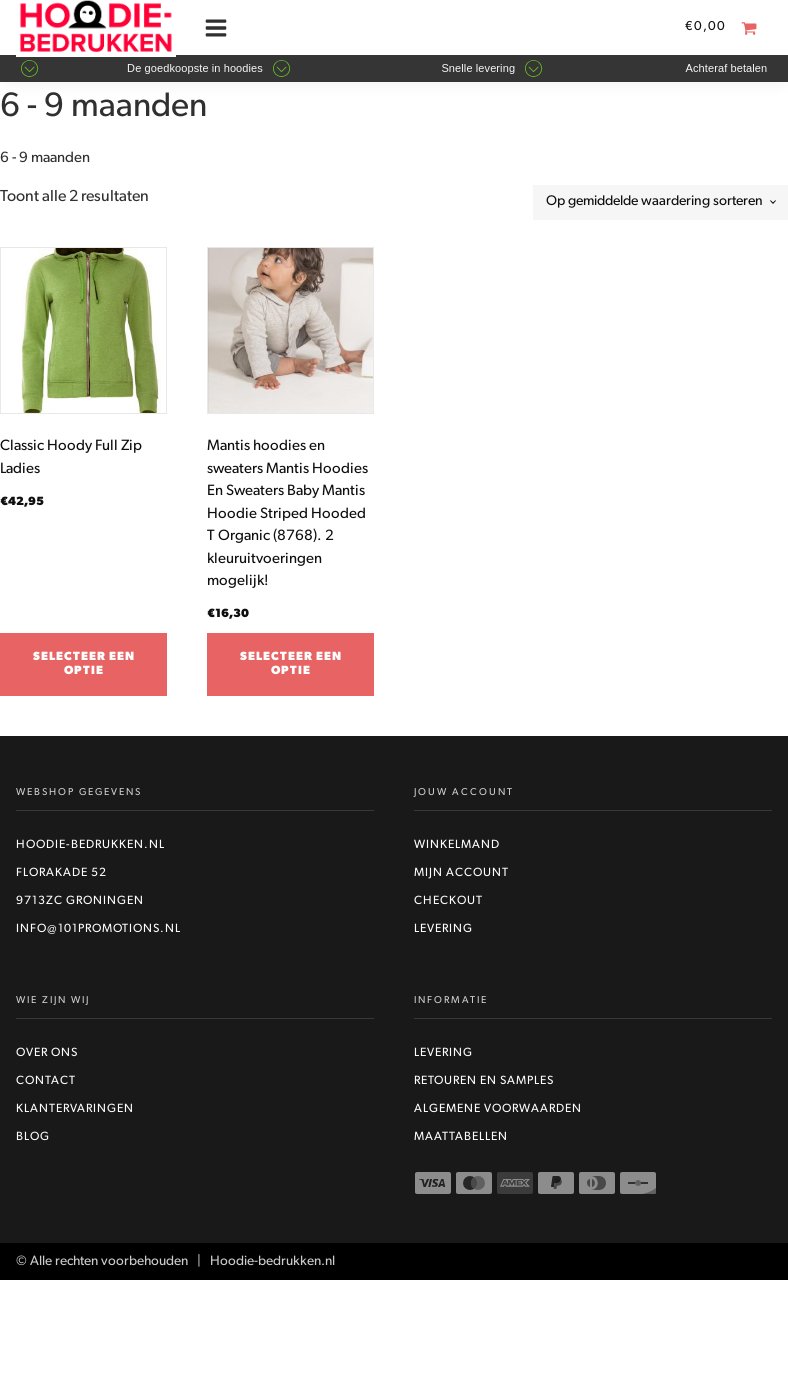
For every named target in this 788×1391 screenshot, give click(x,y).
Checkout (448, 901)
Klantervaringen (75, 1109)
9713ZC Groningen (80, 901)
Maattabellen (461, 1137)
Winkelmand (457, 845)
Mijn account (461, 873)
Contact (46, 1081)
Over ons (47, 1053)
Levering (443, 929)
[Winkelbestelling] (660, 202)
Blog (33, 1137)
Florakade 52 (61, 873)
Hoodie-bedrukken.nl (90, 845)
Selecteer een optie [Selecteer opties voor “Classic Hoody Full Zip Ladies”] (84, 664)
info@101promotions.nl (98, 929)
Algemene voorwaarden (498, 1109)
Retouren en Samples (484, 1081)
